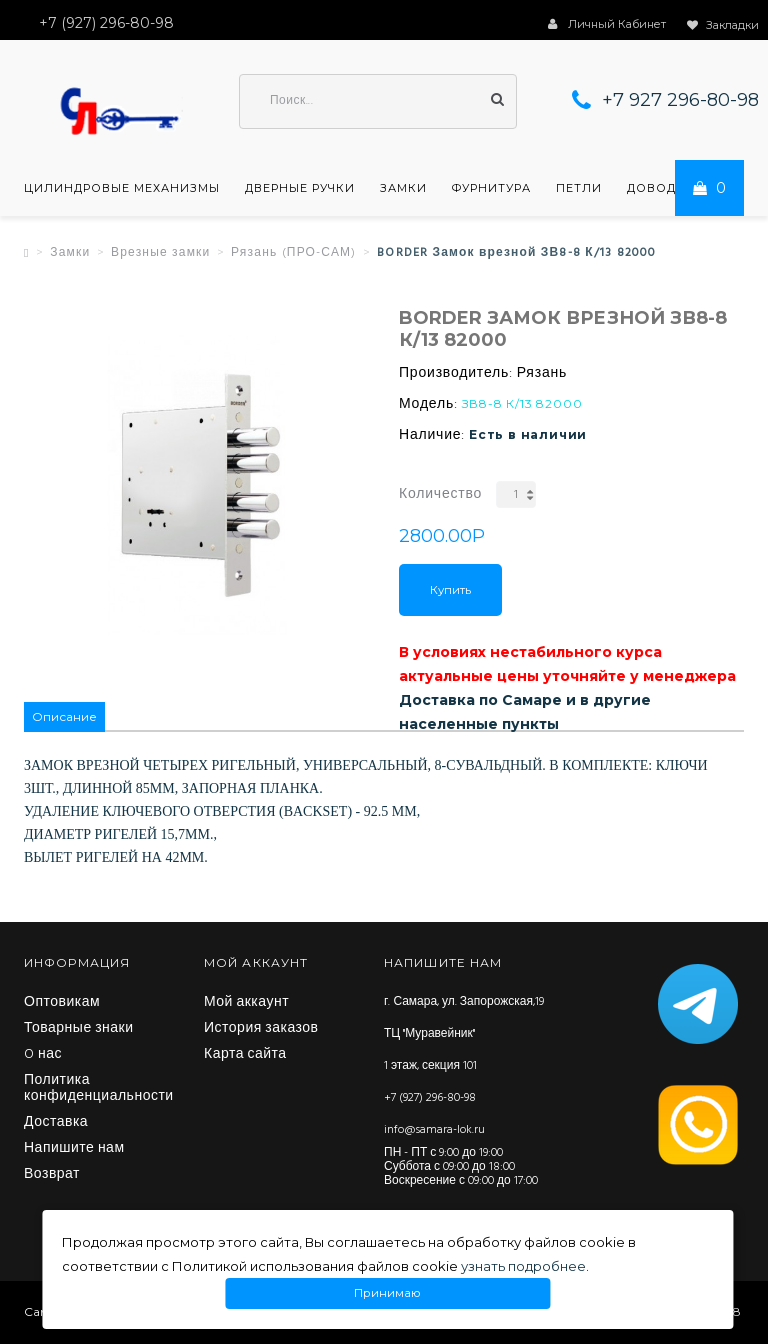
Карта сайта (245, 1055)
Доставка (56, 1123)
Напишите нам (74, 1149)
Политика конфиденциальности (99, 1089)
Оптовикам (62, 1003)
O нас (43, 1055)
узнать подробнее (523, 1266)
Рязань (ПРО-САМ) (293, 253)
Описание (64, 716)
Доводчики (670, 188)
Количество (440, 494)
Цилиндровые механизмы (122, 188)
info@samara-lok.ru (434, 1130)
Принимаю (388, 1293)
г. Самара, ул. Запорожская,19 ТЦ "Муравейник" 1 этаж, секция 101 (464, 1034)
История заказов (261, 1029)
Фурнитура (491, 188)
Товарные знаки (79, 1029)
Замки (403, 188)
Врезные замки (161, 253)
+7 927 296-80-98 (680, 100)
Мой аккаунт (246, 1003)
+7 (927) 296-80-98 (430, 1098)
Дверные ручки (300, 188)
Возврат (52, 1175)
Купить (450, 590)
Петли (579, 188)
